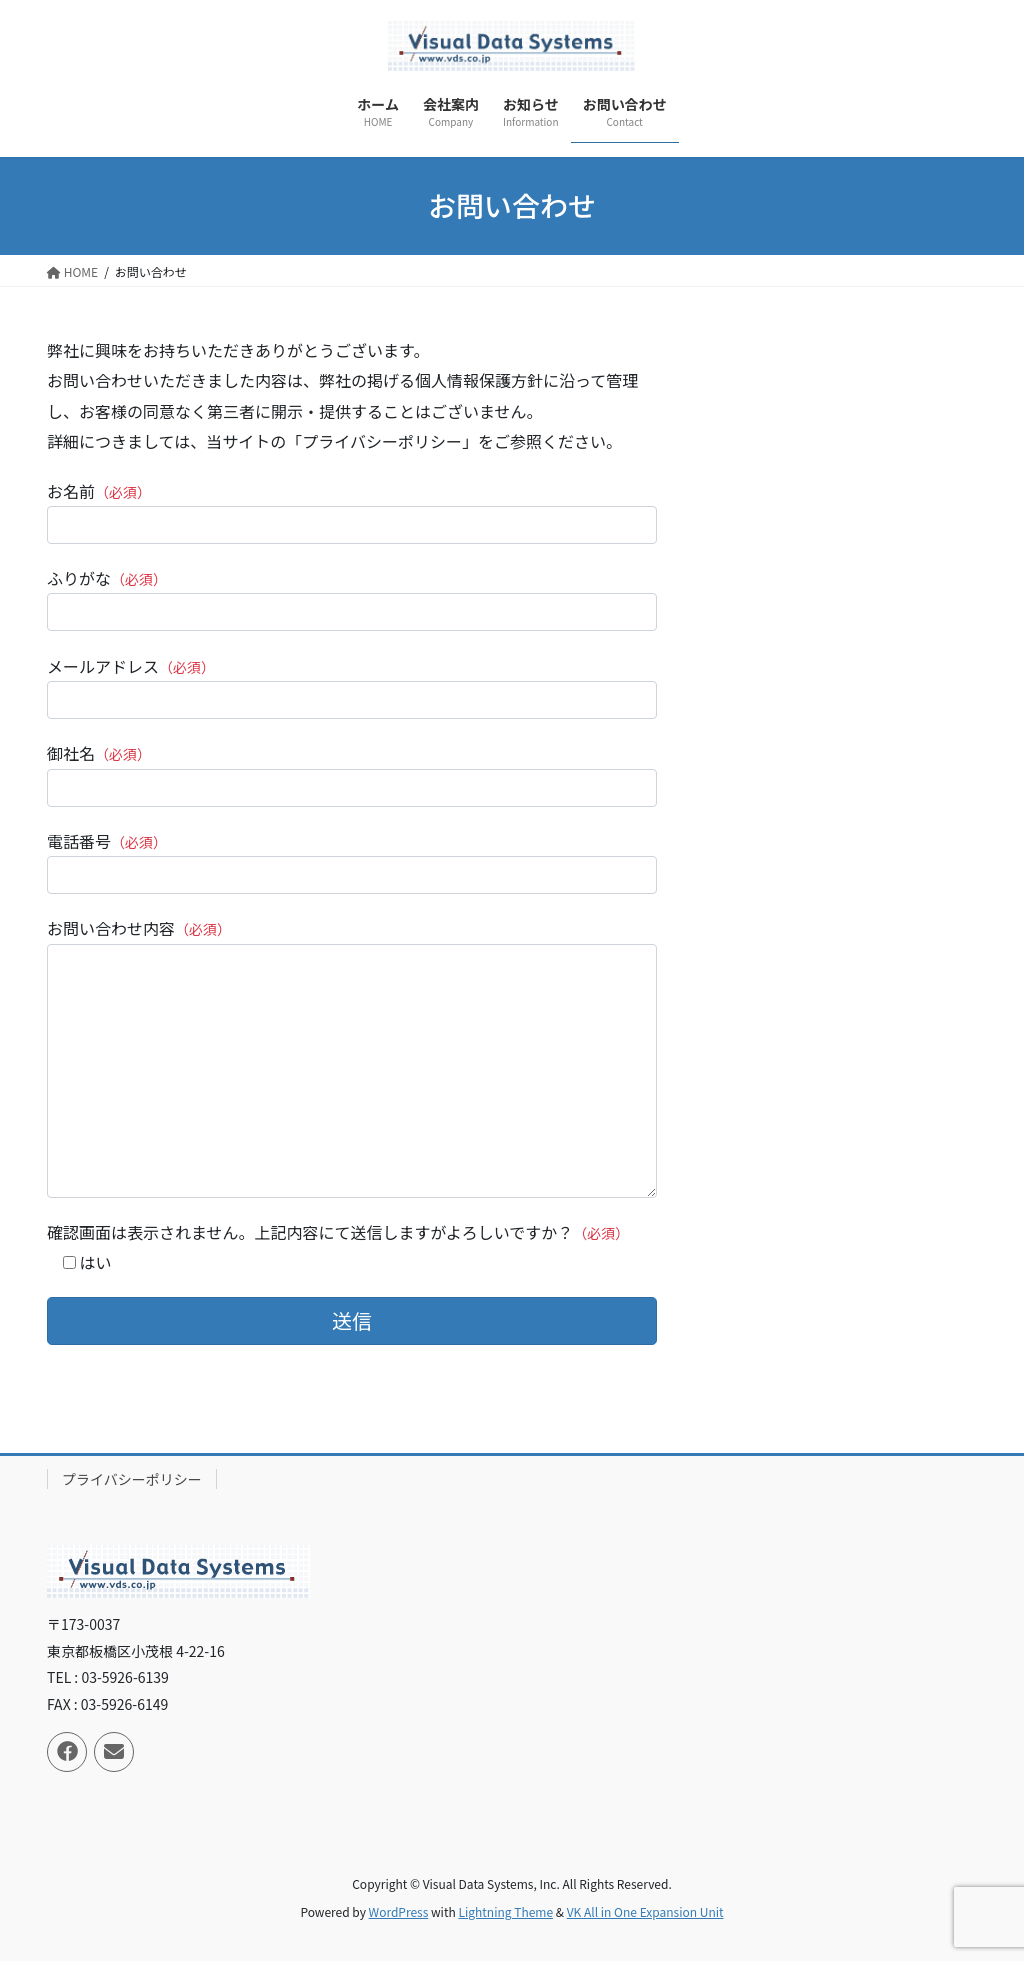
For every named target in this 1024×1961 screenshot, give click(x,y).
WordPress (399, 1911)
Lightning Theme (505, 1911)
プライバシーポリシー (132, 1479)
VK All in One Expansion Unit (645, 1911)
